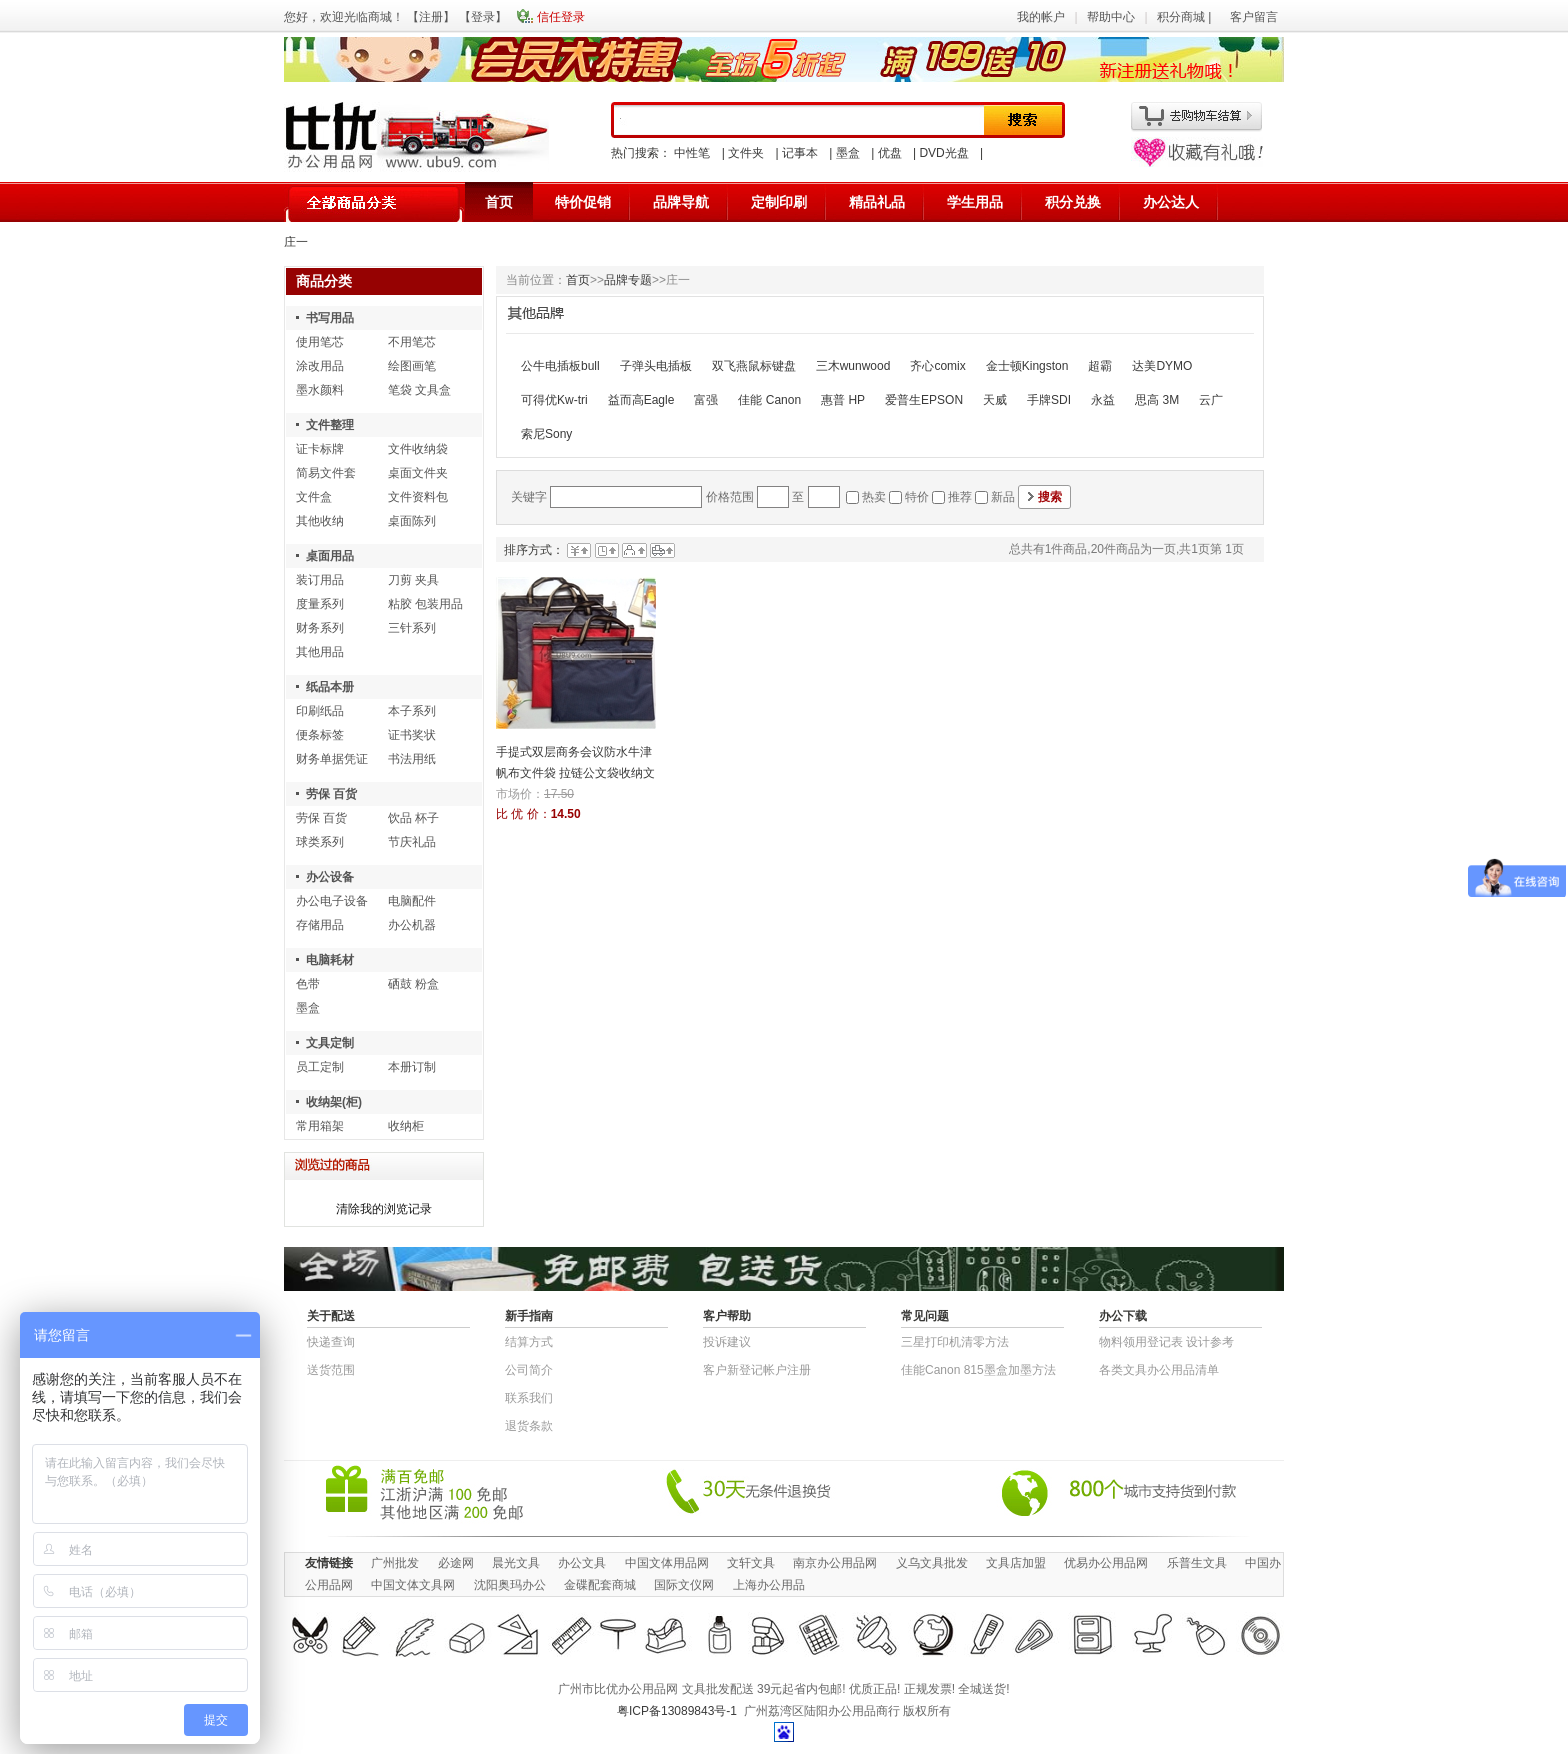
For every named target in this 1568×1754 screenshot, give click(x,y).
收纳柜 (406, 1126)
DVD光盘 (943, 153)
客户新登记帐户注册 (757, 1370)
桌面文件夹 (418, 473)
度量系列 (320, 604)
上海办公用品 (769, 1585)
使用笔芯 (320, 342)
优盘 (890, 153)
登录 (483, 17)
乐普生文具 (1197, 1563)
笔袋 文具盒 (419, 390)
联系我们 (529, 1398)
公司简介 (529, 1370)
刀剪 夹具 (413, 580)
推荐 (960, 497)
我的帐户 (1041, 17)
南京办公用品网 (835, 1563)
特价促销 (583, 202)
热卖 (874, 497)
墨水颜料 (320, 390)
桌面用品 (330, 556)
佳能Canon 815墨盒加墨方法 (978, 1370)
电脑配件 (412, 901)
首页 (499, 202)
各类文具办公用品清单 (1159, 1370)
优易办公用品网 (1106, 1563)
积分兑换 (1073, 202)
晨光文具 (516, 1563)
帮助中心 (1111, 17)
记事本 (800, 153)
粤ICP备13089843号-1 (677, 1711)
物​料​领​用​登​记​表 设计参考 (1166, 1342)
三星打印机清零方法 (955, 1342)
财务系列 (320, 628)
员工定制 (320, 1067)
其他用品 (320, 652)
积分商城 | (1186, 17)
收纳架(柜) (334, 1102)
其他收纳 (320, 521)
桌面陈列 (412, 521)
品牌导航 (681, 202)
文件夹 (746, 153)
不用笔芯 (412, 342)
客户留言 (1254, 17)
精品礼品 (877, 202)
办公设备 (330, 877)
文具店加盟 (1016, 1563)
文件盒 (314, 497)
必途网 (456, 1563)
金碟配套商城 (600, 1585)
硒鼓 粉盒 (413, 984)
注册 (431, 17)
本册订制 (412, 1067)
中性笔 (692, 153)
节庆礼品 (412, 842)
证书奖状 (412, 735)
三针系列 (412, 628)
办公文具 (582, 1563)
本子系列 (412, 711)
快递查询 (331, 1342)
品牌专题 (628, 280)
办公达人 (1171, 202)
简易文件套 (326, 473)
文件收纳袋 (418, 449)
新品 (1003, 497)
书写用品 (330, 318)
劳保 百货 (331, 794)
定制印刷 (779, 202)
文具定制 (330, 1043)
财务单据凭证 (332, 759)
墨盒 (848, 153)
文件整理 (330, 425)
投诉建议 (727, 1342)
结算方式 (529, 1342)
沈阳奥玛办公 (510, 1585)
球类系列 (320, 842)
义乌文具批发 (932, 1563)
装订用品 (320, 580)
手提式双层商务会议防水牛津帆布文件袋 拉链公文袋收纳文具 (575, 773)
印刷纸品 (320, 711)
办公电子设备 (332, 901)
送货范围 (331, 1370)
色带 (308, 984)
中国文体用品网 (667, 1563)
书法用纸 (412, 759)
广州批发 (395, 1563)
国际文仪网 (684, 1585)
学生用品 (975, 202)
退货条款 (529, 1426)
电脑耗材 (330, 960)
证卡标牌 (320, 449)
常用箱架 (320, 1126)
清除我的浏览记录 (384, 1209)
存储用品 (320, 925)
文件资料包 (418, 497)
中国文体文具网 (413, 1585)
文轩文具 (751, 1563)
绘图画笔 (412, 366)
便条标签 (320, 735)
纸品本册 (330, 687)
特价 (917, 497)
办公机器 (412, 925)
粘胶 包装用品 (425, 604)
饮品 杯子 (413, 818)
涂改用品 (320, 366)
